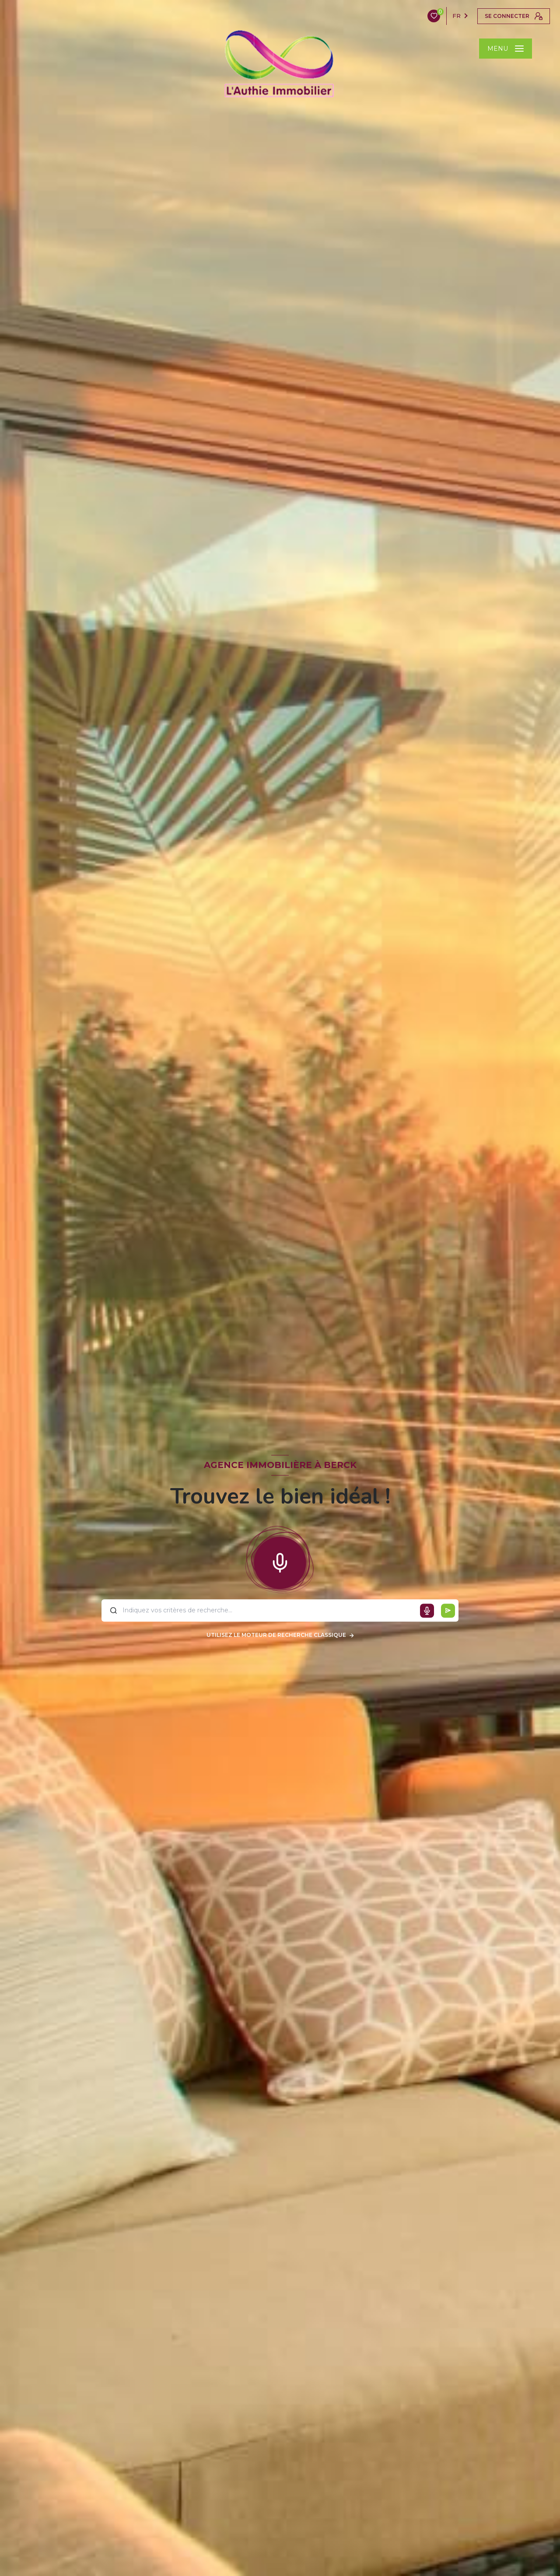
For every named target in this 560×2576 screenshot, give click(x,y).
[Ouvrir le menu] (505, 48)
